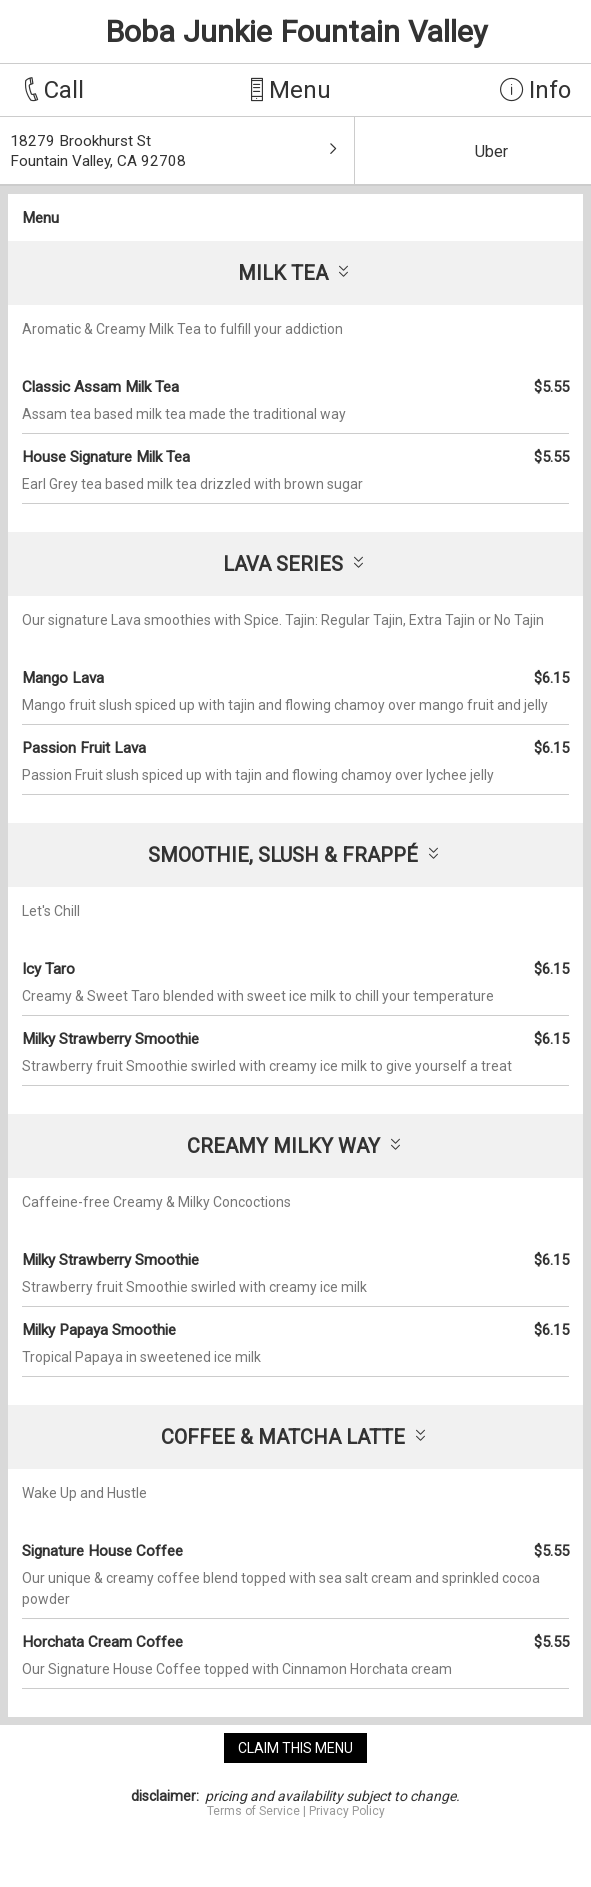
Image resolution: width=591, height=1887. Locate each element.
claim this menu (295, 1748)
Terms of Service (253, 1811)
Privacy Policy (347, 1811)
